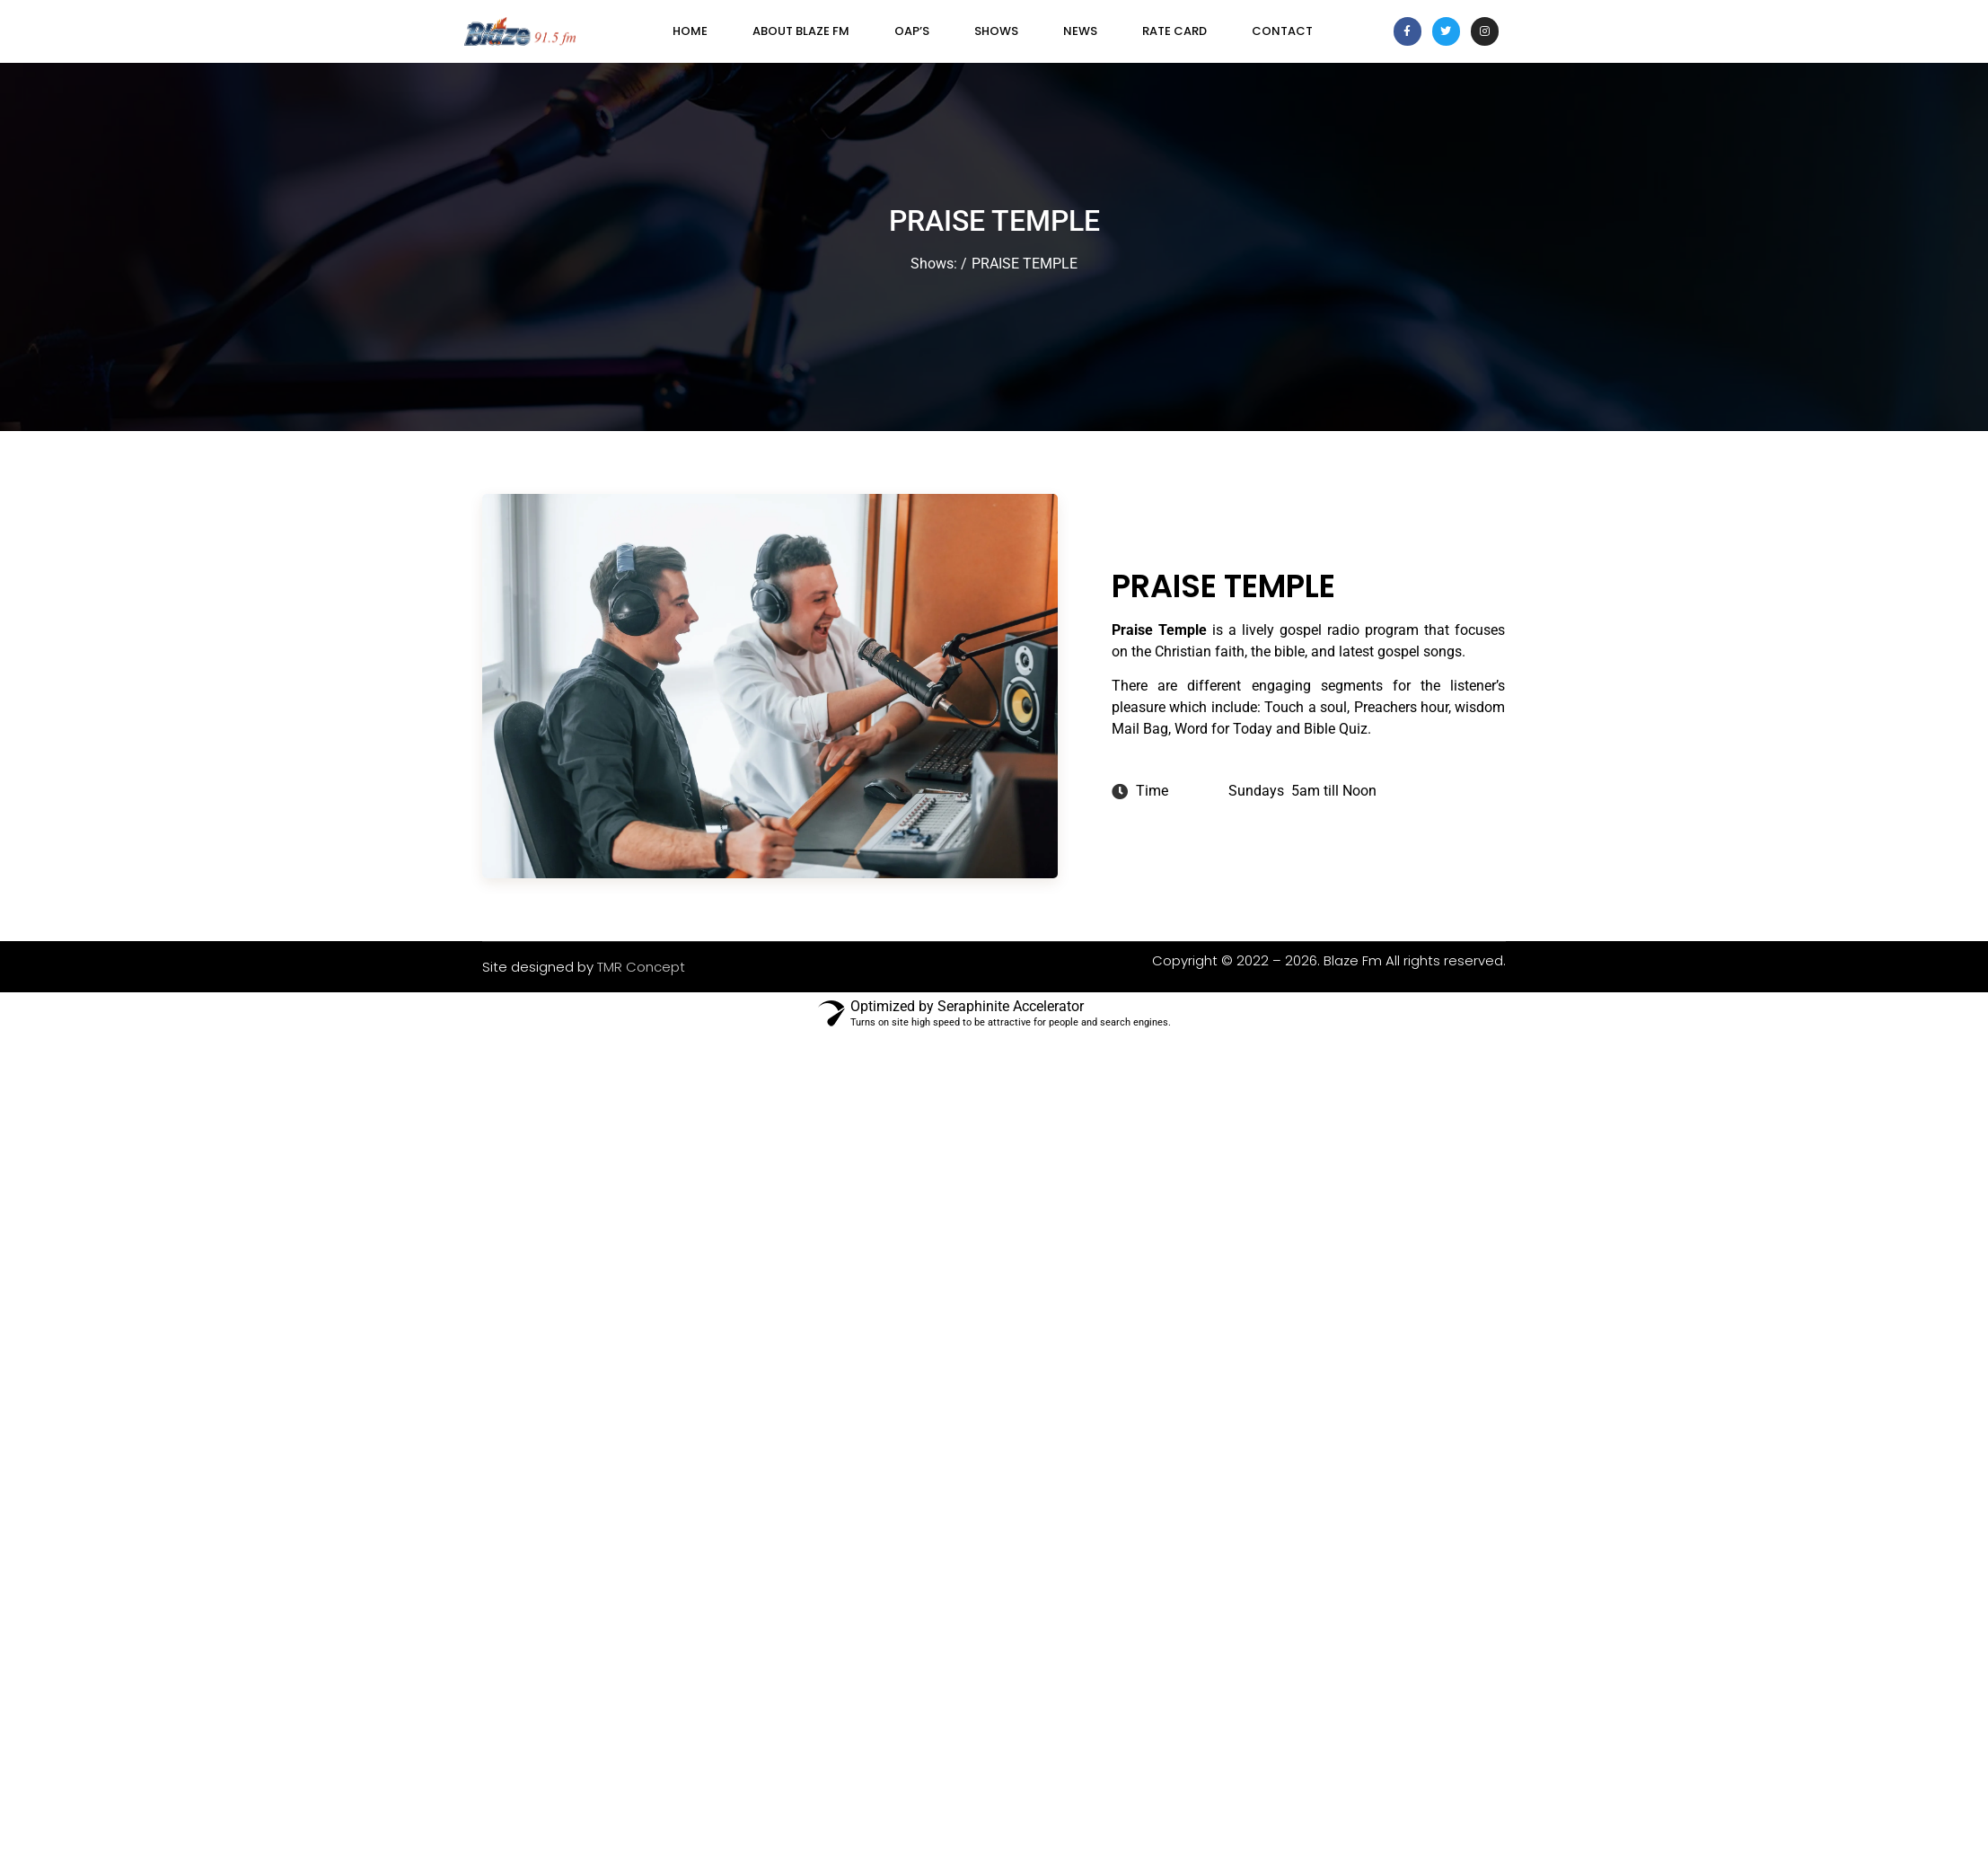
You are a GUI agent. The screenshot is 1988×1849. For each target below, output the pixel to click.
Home (690, 31)
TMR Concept (641, 966)
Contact (1282, 31)
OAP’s (911, 31)
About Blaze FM (800, 31)
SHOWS (996, 31)
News (1080, 31)
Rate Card (1174, 31)
